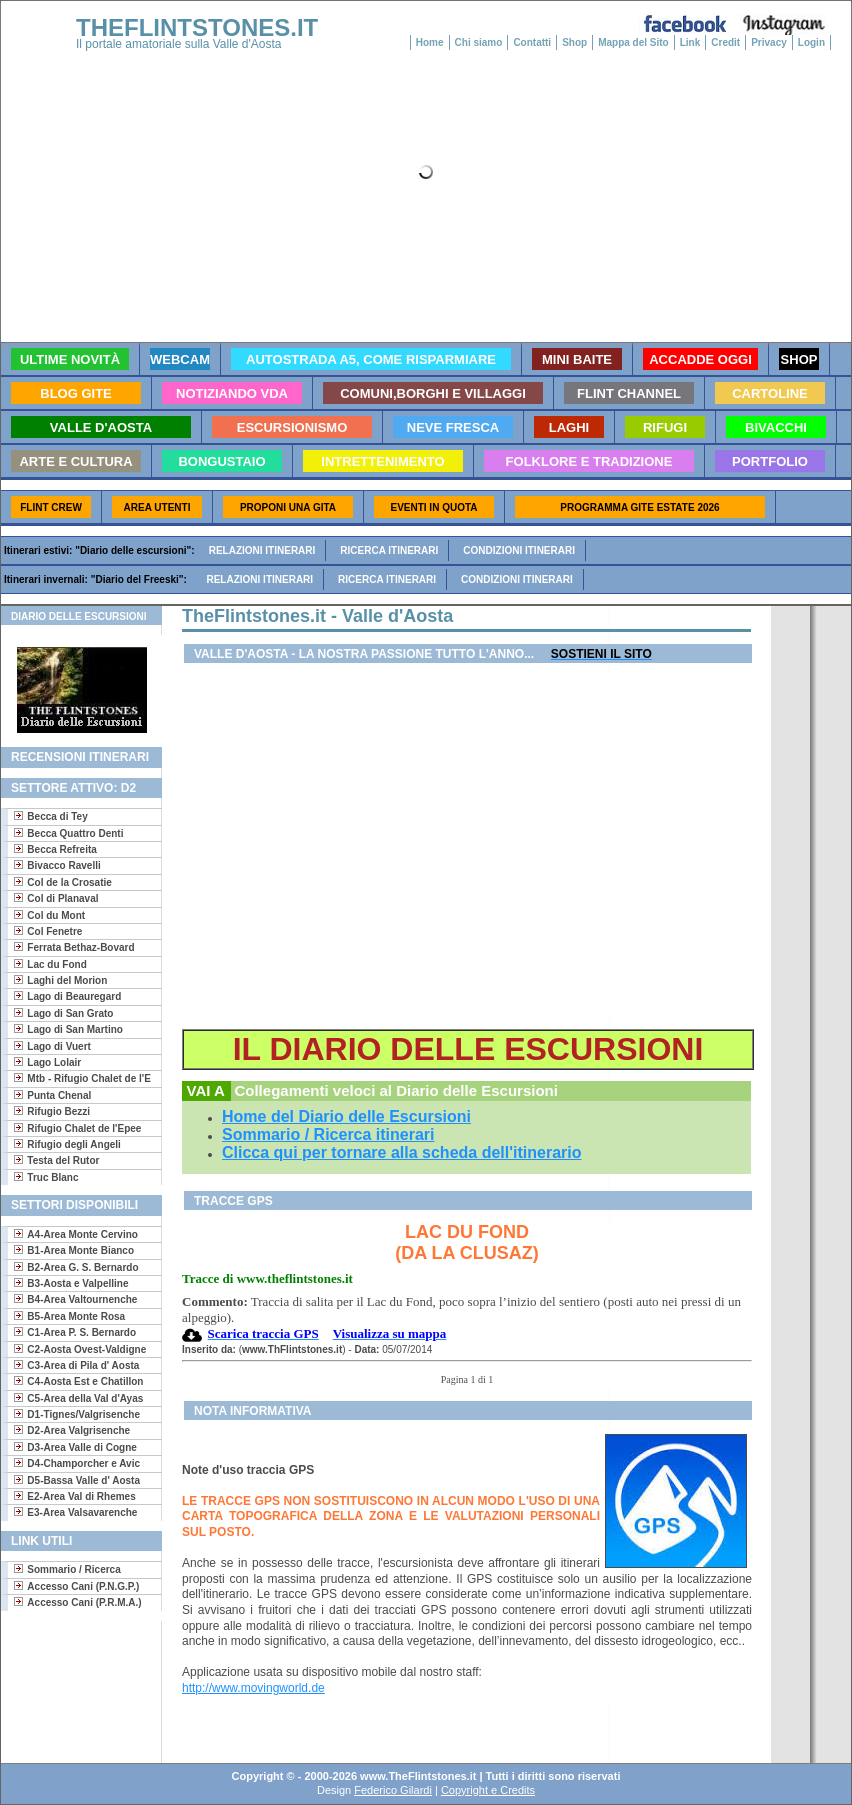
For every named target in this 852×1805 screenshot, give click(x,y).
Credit (725, 42)
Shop (574, 42)
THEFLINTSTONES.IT (197, 27)
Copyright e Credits (488, 1790)
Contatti (532, 42)
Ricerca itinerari (389, 550)
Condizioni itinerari (519, 550)
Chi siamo (479, 42)
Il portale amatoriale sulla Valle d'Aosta (179, 44)
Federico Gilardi (393, 1790)
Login (811, 42)
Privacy (769, 42)
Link (690, 42)
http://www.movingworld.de (253, 1688)
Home (430, 42)
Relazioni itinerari (262, 550)
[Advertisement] (73, 1685)
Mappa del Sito (633, 42)
